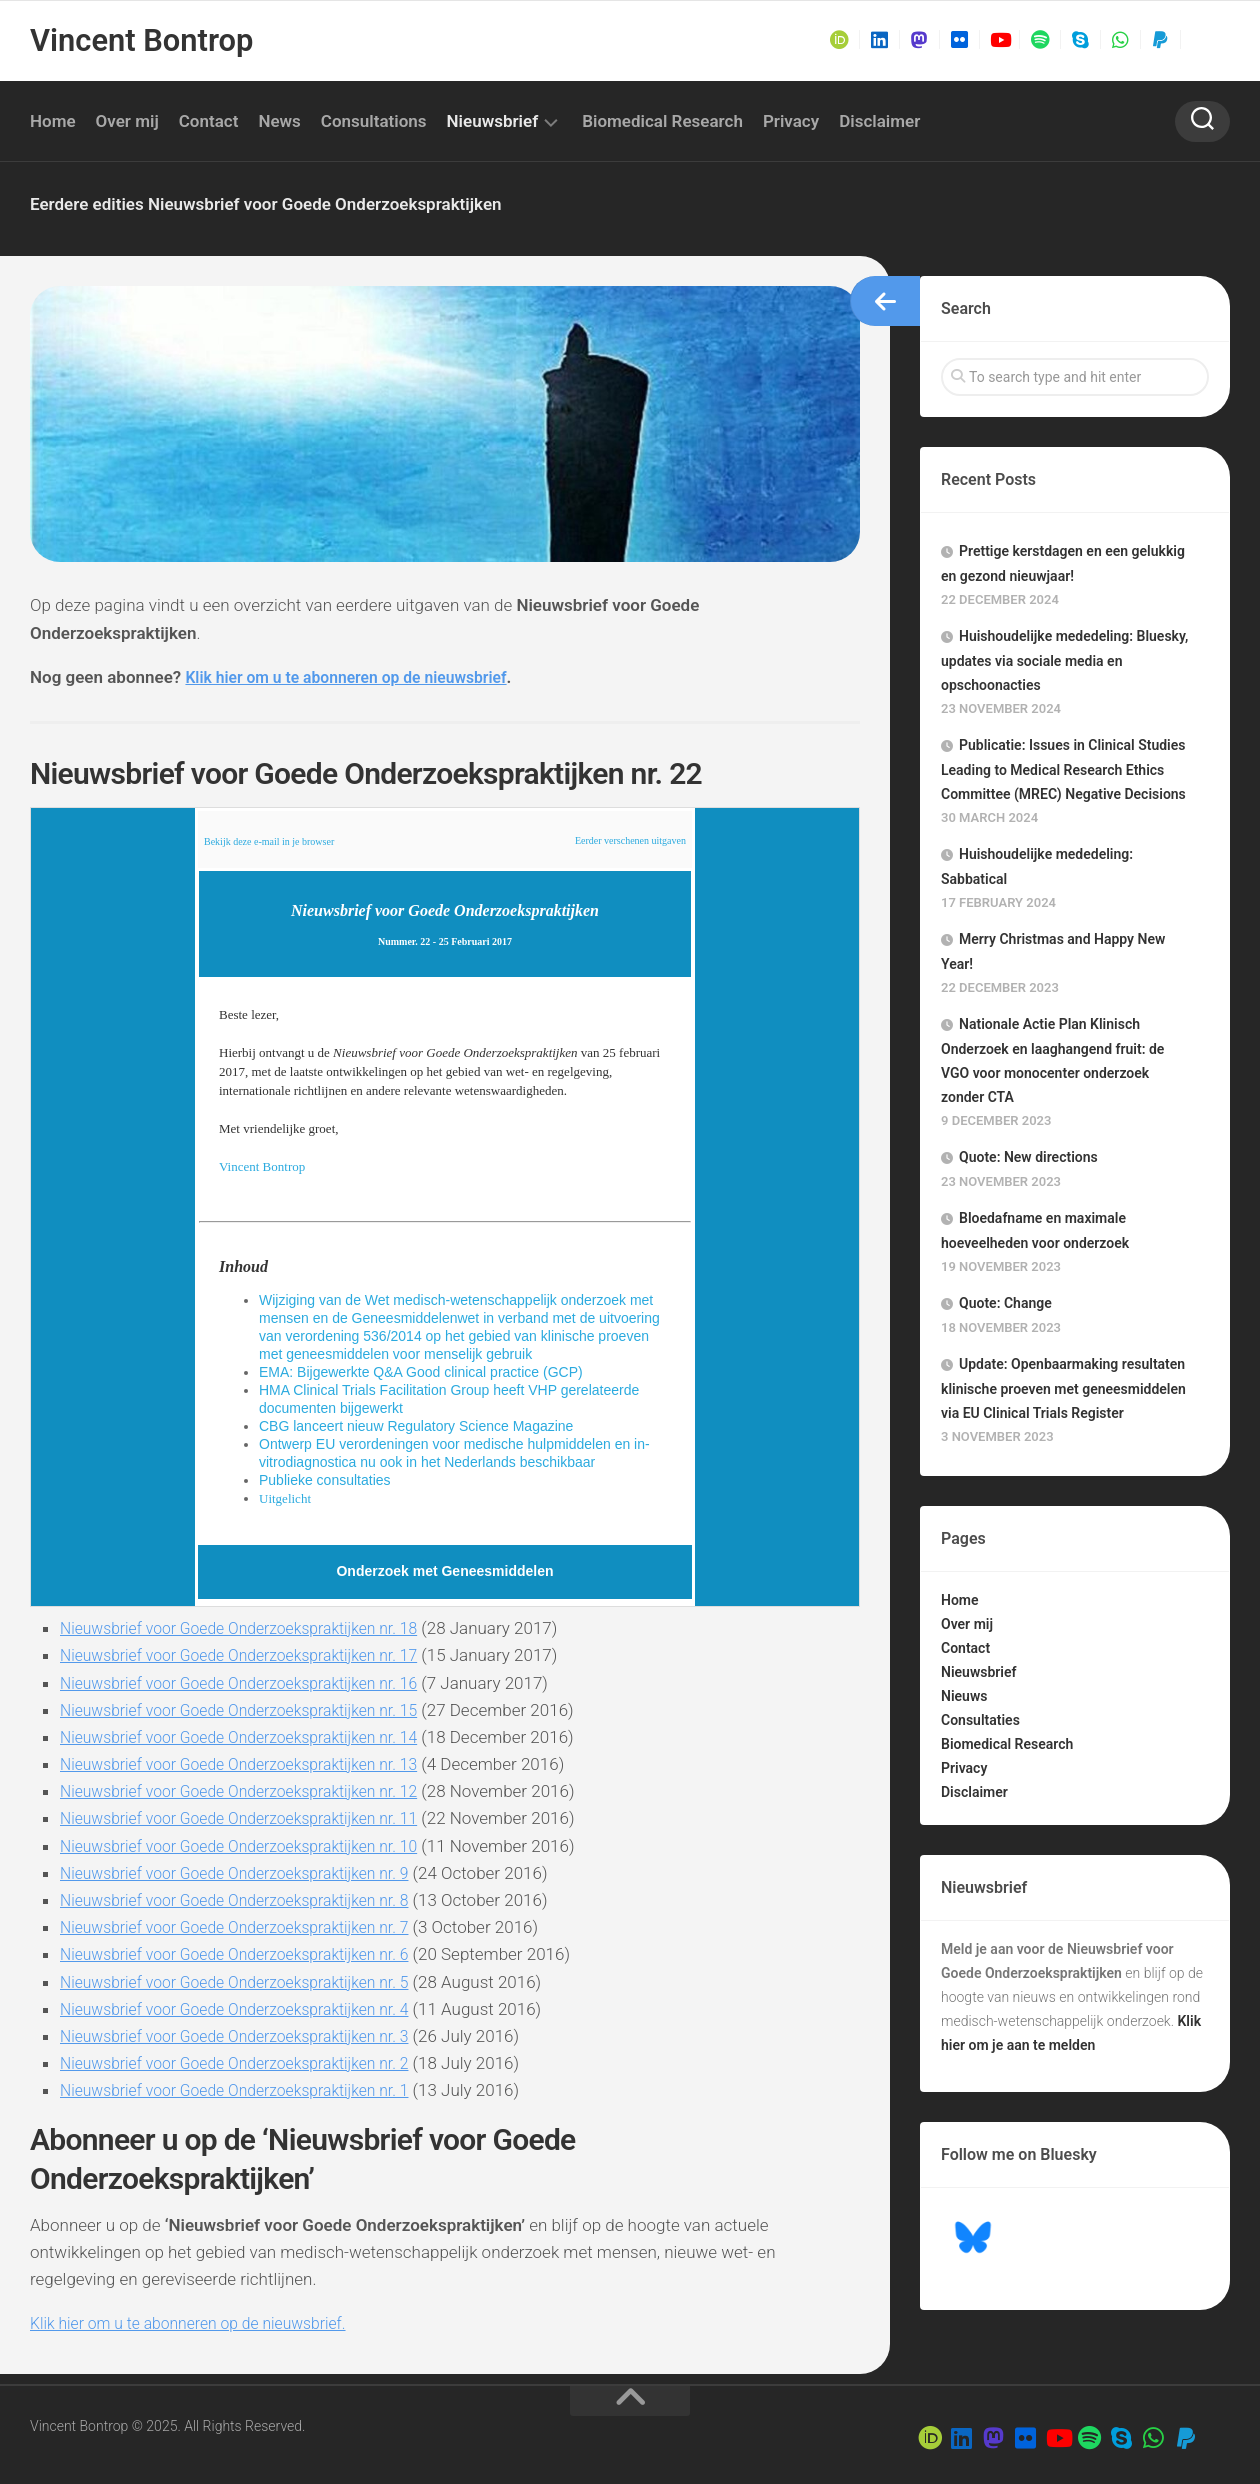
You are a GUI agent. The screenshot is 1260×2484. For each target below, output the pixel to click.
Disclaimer (879, 121)
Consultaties (980, 1720)
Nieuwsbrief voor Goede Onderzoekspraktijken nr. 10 (253, 1846)
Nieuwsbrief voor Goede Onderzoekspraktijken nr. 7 (249, 1927)
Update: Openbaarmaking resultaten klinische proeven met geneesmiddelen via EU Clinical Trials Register (1063, 1388)
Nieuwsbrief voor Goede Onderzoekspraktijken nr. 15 (253, 1710)
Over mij (127, 121)
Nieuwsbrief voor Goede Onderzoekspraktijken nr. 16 (253, 1683)
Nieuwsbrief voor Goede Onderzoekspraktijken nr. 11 (253, 1818)
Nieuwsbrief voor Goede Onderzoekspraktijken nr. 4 (249, 2009)
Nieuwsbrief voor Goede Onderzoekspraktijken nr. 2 (249, 2063)
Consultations (374, 121)
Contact (209, 121)
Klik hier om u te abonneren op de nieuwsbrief (359, 677)
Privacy (791, 121)
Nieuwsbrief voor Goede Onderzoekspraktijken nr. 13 (253, 1764)
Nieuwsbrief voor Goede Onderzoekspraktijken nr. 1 (249, 2090)
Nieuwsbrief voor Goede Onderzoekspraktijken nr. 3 (249, 2036)
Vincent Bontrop (138, 40)
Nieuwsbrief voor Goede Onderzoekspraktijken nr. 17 (253, 1655)
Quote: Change (1005, 1303)
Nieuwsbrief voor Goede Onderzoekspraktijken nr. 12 (253, 1791)
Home (53, 121)
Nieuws (964, 1696)
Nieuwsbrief (493, 121)
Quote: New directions (1028, 1157)
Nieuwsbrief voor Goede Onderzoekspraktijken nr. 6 (249, 1954)
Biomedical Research (662, 121)
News (279, 121)
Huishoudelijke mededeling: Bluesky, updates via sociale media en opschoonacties (1064, 660)
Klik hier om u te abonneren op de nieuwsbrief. (201, 2323)
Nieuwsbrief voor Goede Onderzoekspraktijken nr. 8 (249, 1900)
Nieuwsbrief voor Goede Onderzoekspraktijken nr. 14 (253, 1737)
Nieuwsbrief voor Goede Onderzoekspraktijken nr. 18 (253, 1628)
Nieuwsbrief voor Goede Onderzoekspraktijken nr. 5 (249, 1982)
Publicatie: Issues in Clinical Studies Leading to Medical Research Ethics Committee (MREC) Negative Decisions (1063, 769)
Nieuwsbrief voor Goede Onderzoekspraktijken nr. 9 (249, 1873)
